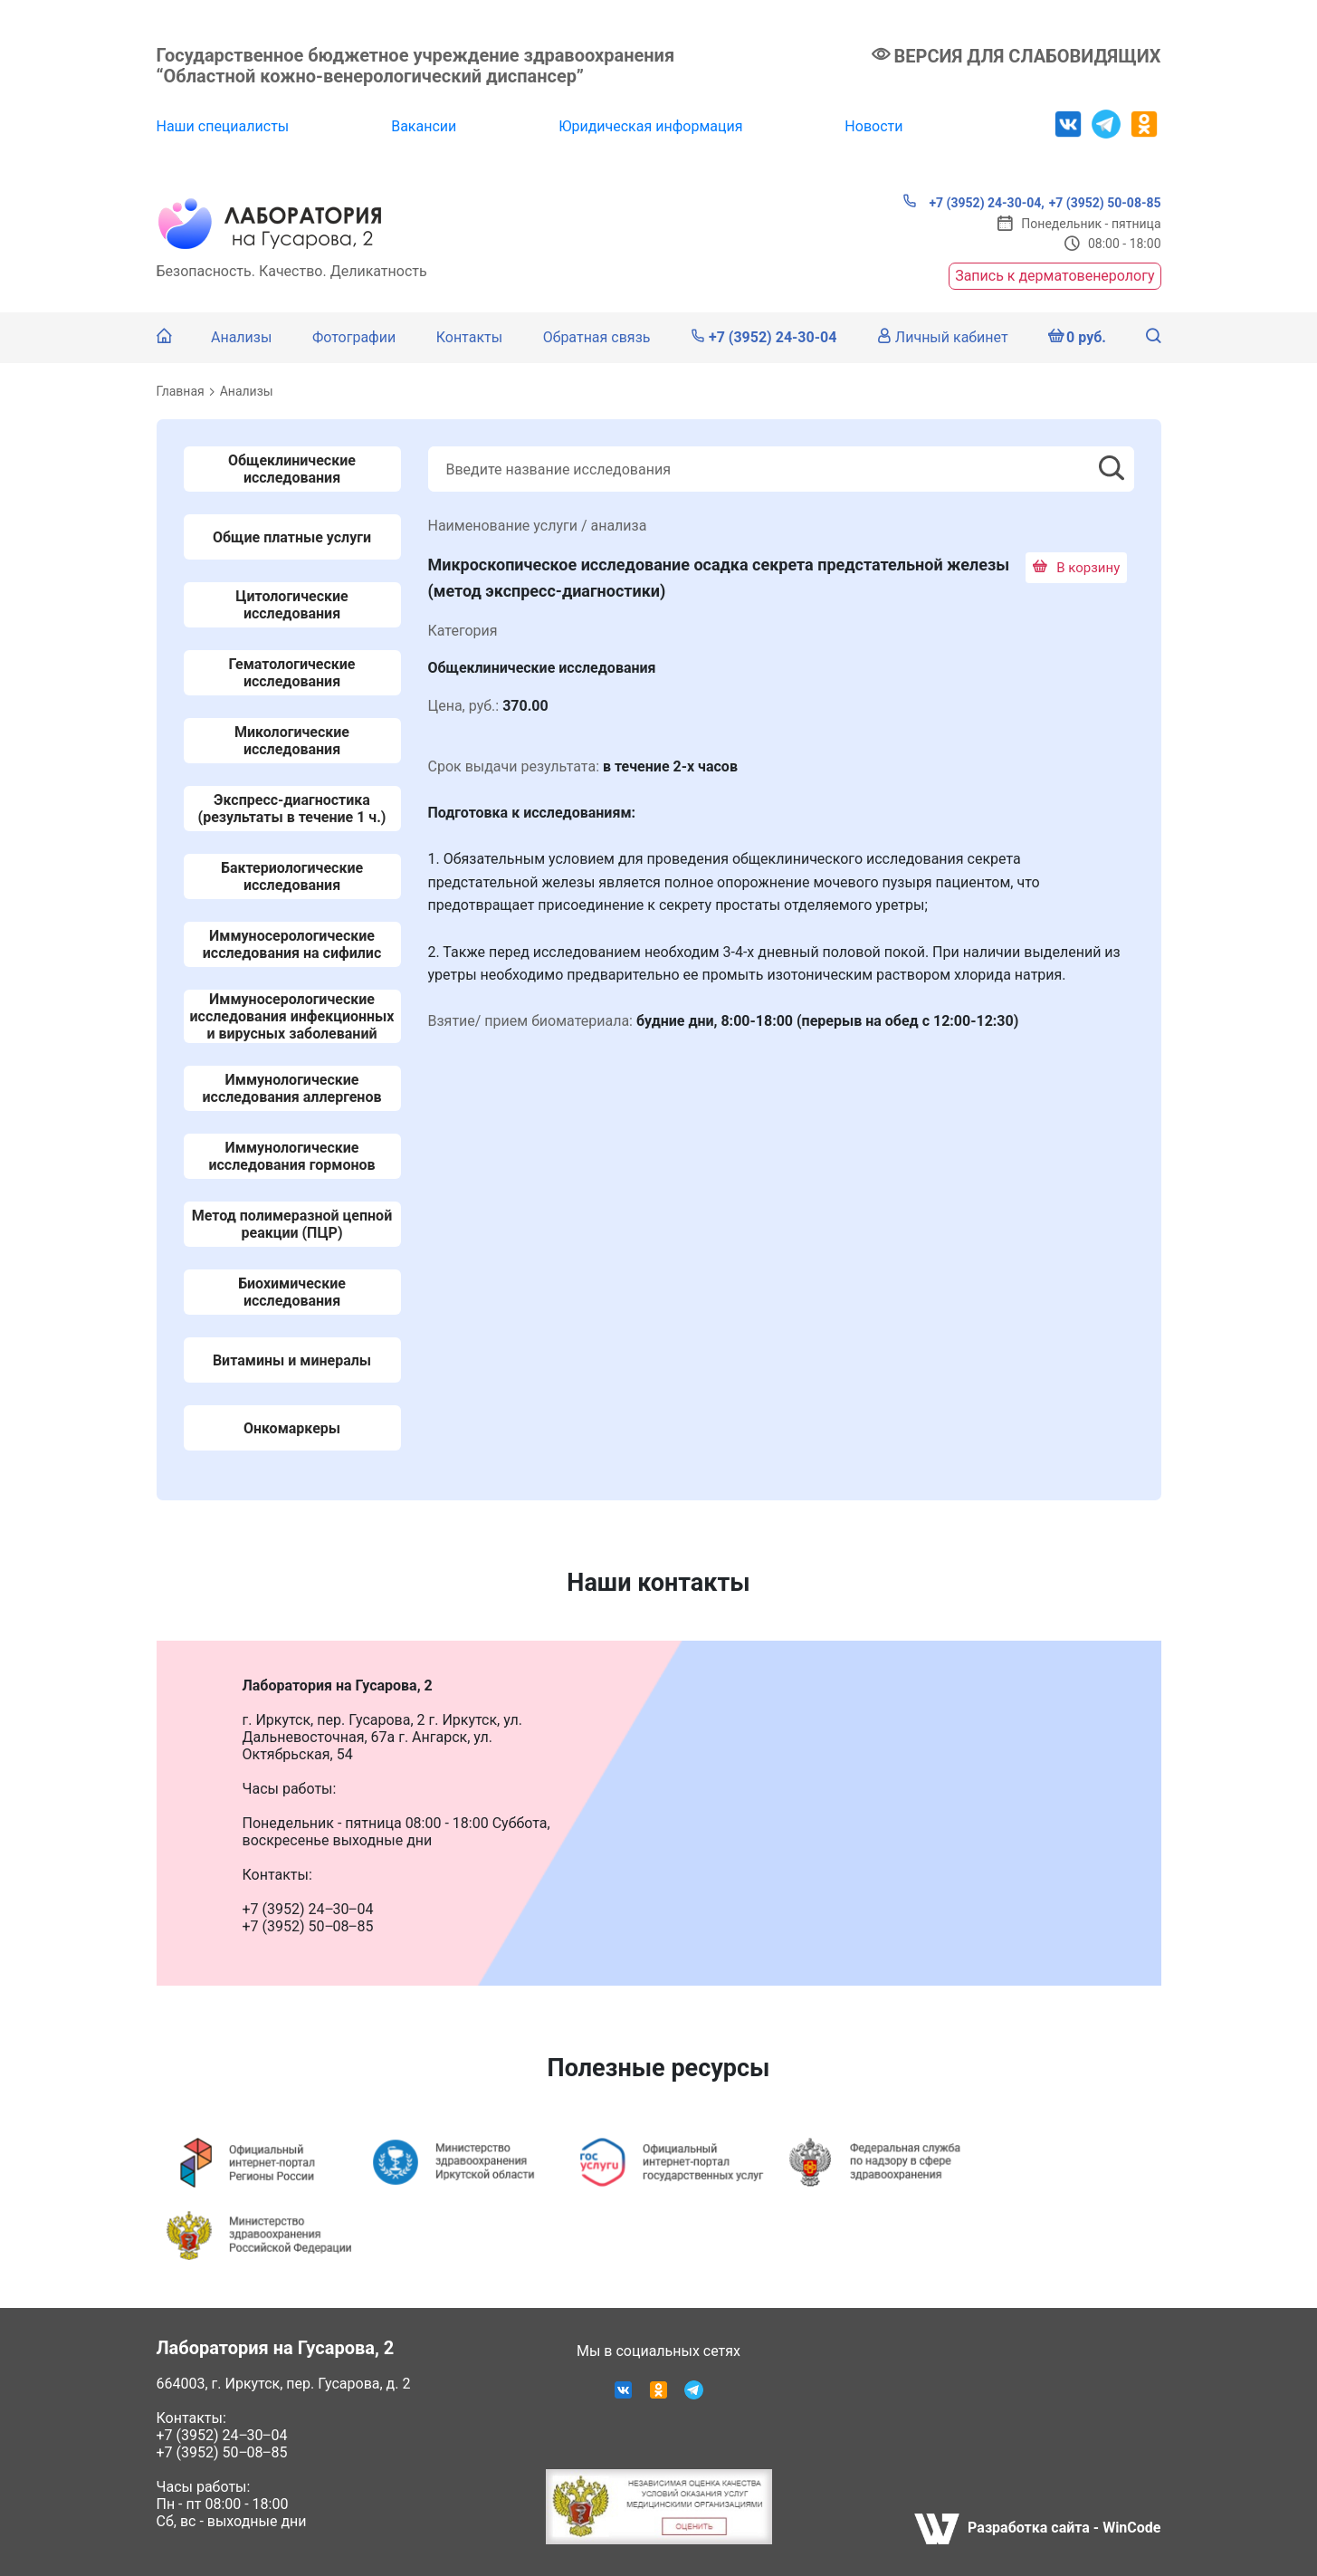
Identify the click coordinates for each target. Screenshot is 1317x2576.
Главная (181, 391)
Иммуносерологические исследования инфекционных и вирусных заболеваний (291, 1016)
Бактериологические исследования (292, 876)
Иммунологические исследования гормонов (291, 1156)
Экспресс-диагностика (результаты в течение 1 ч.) (292, 808)
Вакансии (423, 126)
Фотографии (354, 337)
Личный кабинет (942, 337)
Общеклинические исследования (292, 469)
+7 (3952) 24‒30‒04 (222, 2435)
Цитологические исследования (291, 605)
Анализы (241, 337)
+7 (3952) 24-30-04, (973, 202)
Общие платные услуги (292, 537)
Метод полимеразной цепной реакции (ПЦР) (292, 1224)
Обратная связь (597, 337)
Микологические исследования (291, 740)
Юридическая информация (650, 126)
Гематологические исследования (292, 673)
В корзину (1077, 568)
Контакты (469, 337)
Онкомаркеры (291, 1428)
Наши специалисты (223, 126)
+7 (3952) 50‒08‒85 (222, 2452)
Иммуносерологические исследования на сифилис (292, 944)
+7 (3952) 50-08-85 (1105, 203)
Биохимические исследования (292, 1292)
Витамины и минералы (292, 1360)
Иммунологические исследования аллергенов (292, 1088)
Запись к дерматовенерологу (1054, 275)
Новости (873, 126)
